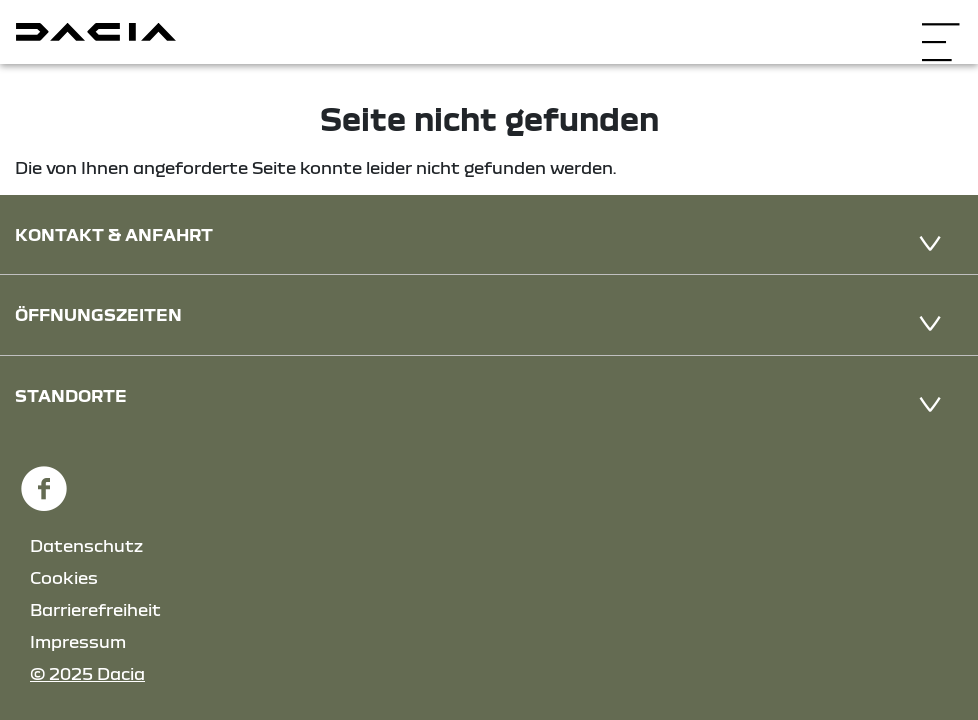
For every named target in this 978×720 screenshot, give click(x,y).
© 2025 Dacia (87, 673)
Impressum (78, 641)
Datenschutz (86, 545)
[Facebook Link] (44, 480)
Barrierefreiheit (95, 609)
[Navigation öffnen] (940, 29)
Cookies (64, 577)
